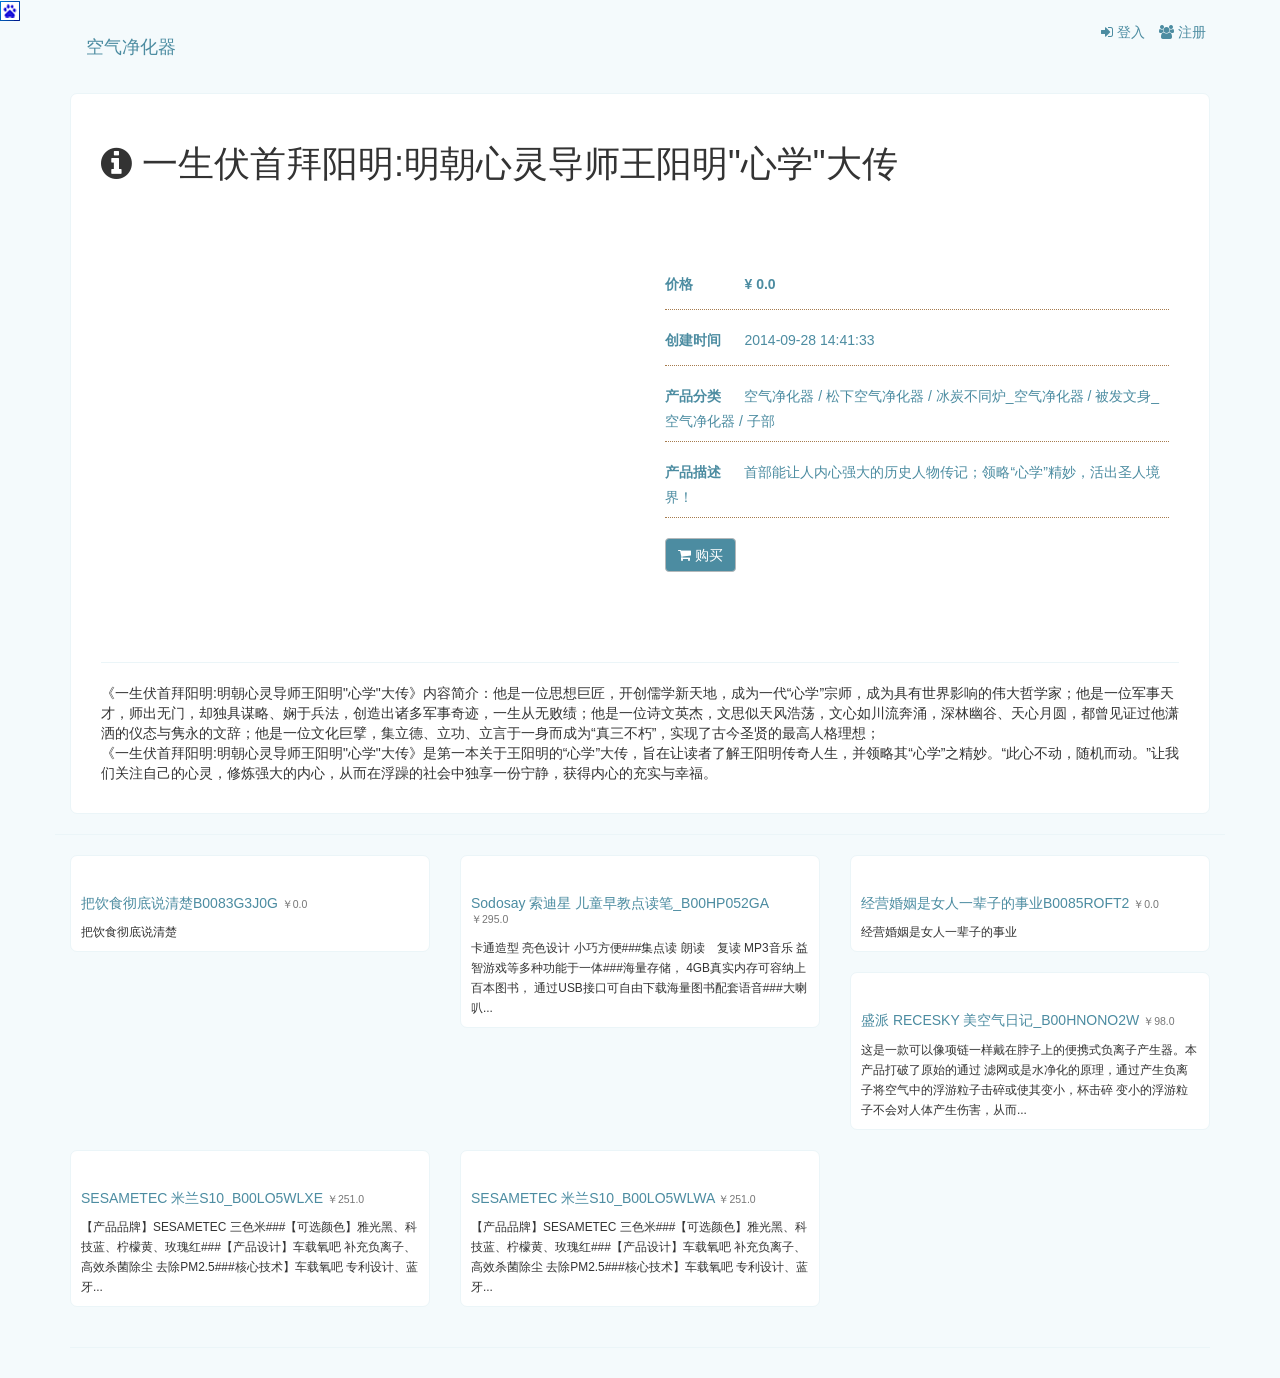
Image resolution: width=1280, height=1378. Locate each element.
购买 (700, 555)
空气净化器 (131, 47)
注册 (1182, 32)
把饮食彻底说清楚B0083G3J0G (179, 903)
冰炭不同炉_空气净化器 (1010, 396)
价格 (679, 284)
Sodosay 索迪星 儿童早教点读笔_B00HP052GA (619, 903)
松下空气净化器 (875, 396)
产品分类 (693, 396)
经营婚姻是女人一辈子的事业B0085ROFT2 (995, 903)
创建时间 (693, 340)
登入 (1123, 32)
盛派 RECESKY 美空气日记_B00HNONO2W (1000, 1020)
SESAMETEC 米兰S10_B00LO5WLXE (202, 1198)
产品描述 (693, 472)
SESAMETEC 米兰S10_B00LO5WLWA (593, 1198)
